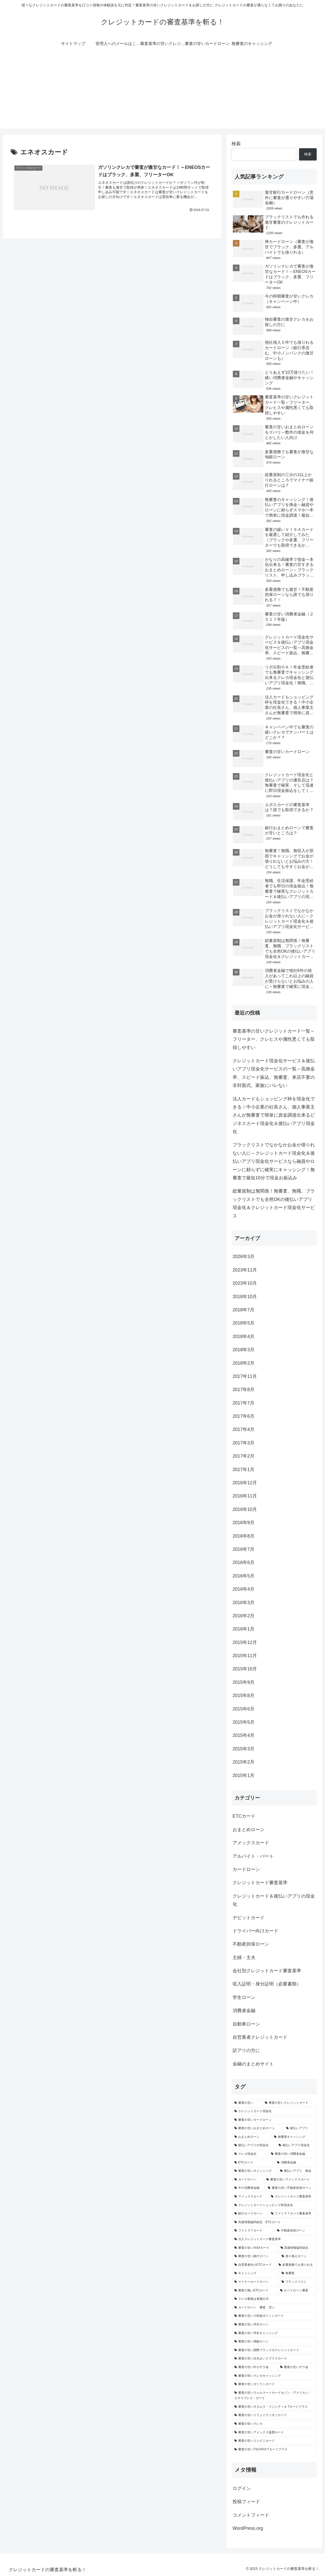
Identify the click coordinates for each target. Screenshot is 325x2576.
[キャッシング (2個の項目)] (255, 2273)
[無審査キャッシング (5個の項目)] (294, 2137)
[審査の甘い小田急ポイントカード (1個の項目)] (274, 2316)
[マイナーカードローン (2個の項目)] (255, 2282)
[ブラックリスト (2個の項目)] (297, 2282)
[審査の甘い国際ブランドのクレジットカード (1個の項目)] (274, 2350)
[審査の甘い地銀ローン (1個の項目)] (274, 2341)
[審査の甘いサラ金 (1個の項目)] (297, 2367)
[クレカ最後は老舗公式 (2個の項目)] (274, 2299)
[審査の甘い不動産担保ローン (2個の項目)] (291, 2188)
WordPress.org (248, 2528)
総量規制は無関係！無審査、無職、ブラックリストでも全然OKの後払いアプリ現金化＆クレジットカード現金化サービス (274, 1203)
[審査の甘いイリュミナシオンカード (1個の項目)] (274, 2415)
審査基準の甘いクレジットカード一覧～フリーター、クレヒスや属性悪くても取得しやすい (274, 1039)
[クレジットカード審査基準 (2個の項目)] (292, 2196)
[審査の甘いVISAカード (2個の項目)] (254, 2248)
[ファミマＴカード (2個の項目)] (253, 2231)
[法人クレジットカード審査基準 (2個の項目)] (274, 2239)
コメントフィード (251, 2515)
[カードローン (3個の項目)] (247, 2179)
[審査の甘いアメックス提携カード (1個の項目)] (274, 2432)
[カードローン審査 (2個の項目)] (297, 2290)
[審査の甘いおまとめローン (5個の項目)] (257, 2128)
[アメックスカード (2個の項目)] (250, 2196)
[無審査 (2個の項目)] (297, 2273)
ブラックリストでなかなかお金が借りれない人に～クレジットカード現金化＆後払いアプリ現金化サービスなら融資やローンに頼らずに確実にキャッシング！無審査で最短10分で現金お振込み (274, 1161)
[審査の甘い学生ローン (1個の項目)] (274, 2324)
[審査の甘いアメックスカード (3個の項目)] (290, 2179)
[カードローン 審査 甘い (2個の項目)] (274, 2307)
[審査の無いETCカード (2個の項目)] (254, 2290)
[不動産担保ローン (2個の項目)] (295, 2231)
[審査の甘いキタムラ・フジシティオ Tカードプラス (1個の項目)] (274, 2407)
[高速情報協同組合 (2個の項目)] (297, 2248)
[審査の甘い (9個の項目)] (247, 2103)
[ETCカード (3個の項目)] (253, 2162)
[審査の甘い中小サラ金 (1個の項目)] (254, 2367)
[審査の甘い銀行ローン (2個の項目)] (255, 2256)
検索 (236, 143)
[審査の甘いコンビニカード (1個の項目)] (274, 2441)
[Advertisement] (162, 92)
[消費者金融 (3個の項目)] (295, 2162)
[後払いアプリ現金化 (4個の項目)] (296, 2145)
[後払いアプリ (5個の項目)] (300, 2128)
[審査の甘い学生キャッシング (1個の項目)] (274, 2333)
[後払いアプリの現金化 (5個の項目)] (253, 2145)
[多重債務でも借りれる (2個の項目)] (296, 2265)
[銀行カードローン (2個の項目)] (250, 2214)
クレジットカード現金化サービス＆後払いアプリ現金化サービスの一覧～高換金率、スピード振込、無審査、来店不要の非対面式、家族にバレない (274, 1073)
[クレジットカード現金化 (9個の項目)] (274, 2111)
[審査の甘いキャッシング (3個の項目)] (254, 2171)
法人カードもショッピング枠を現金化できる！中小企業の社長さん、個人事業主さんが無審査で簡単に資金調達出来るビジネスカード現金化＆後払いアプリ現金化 (274, 1115)
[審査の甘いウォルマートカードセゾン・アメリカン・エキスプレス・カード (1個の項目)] (274, 2395)
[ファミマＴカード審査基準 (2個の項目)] (292, 2214)
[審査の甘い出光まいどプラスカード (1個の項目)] (274, 2358)
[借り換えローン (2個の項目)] (297, 2256)
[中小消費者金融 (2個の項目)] (248, 2188)
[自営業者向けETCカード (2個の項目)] (253, 2265)
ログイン (242, 2488)
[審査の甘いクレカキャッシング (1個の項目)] (274, 2376)
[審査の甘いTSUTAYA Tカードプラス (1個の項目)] (274, 2449)
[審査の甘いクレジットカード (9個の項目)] (289, 2103)
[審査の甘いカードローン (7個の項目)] (274, 2120)
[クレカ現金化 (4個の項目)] (250, 2154)
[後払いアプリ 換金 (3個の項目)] (297, 2171)
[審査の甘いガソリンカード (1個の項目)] (274, 2384)
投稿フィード (246, 2501)
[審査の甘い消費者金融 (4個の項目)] (292, 2154)
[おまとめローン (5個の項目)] (251, 2137)
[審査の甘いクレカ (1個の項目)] (274, 2424)
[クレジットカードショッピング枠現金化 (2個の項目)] (274, 2205)
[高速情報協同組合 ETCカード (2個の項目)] (274, 2222)
